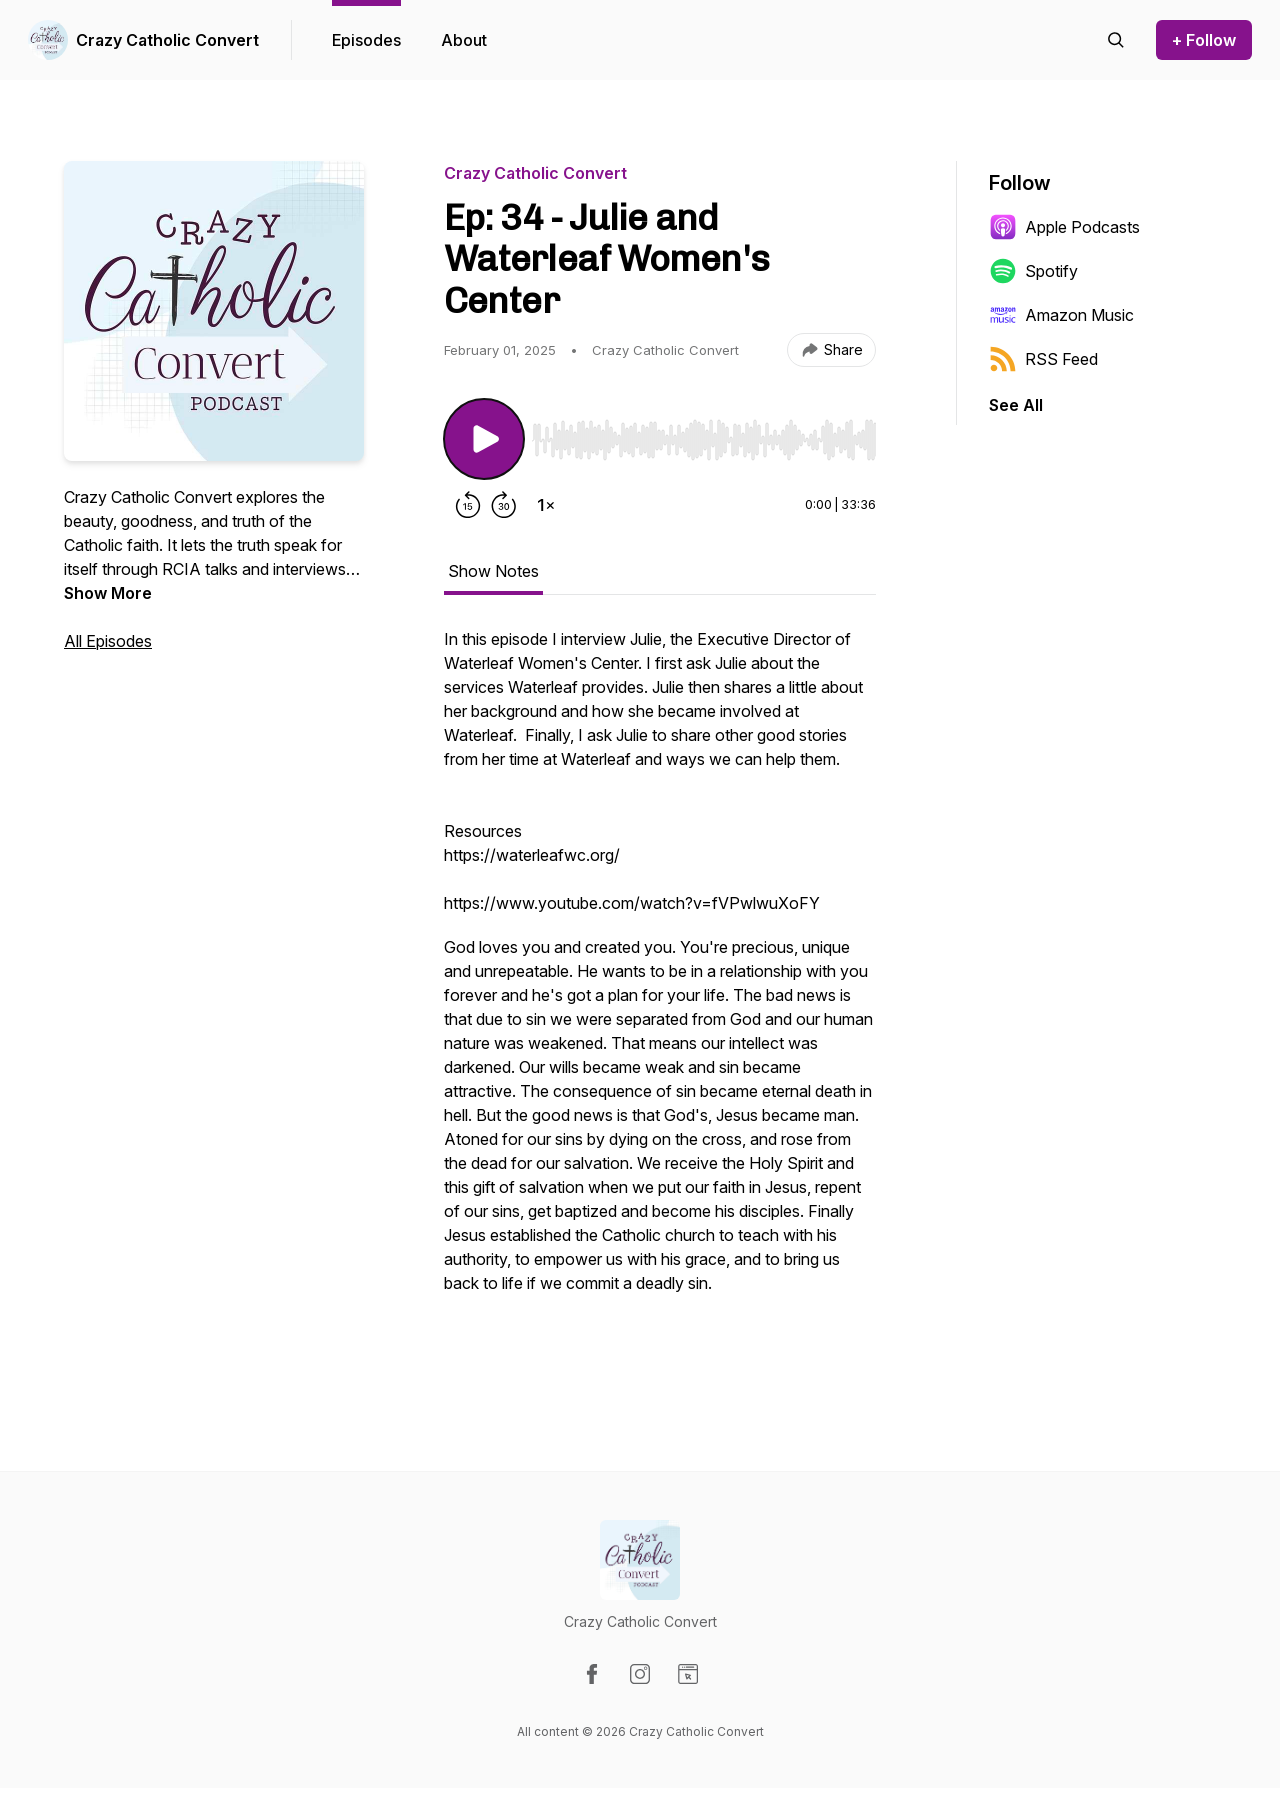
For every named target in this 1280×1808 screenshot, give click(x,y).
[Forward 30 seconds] (504, 505)
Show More (108, 593)
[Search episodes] (1116, 40)
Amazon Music (1061, 315)
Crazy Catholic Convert (167, 40)
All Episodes (108, 641)
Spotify (1033, 271)
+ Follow (1204, 40)
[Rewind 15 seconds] (468, 505)
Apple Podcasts (1064, 227)
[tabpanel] (660, 993)
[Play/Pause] (484, 439)
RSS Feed (1043, 359)
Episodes (366, 40)
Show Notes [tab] (493, 571)
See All (1016, 405)
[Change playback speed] (546, 505)
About (464, 40)
